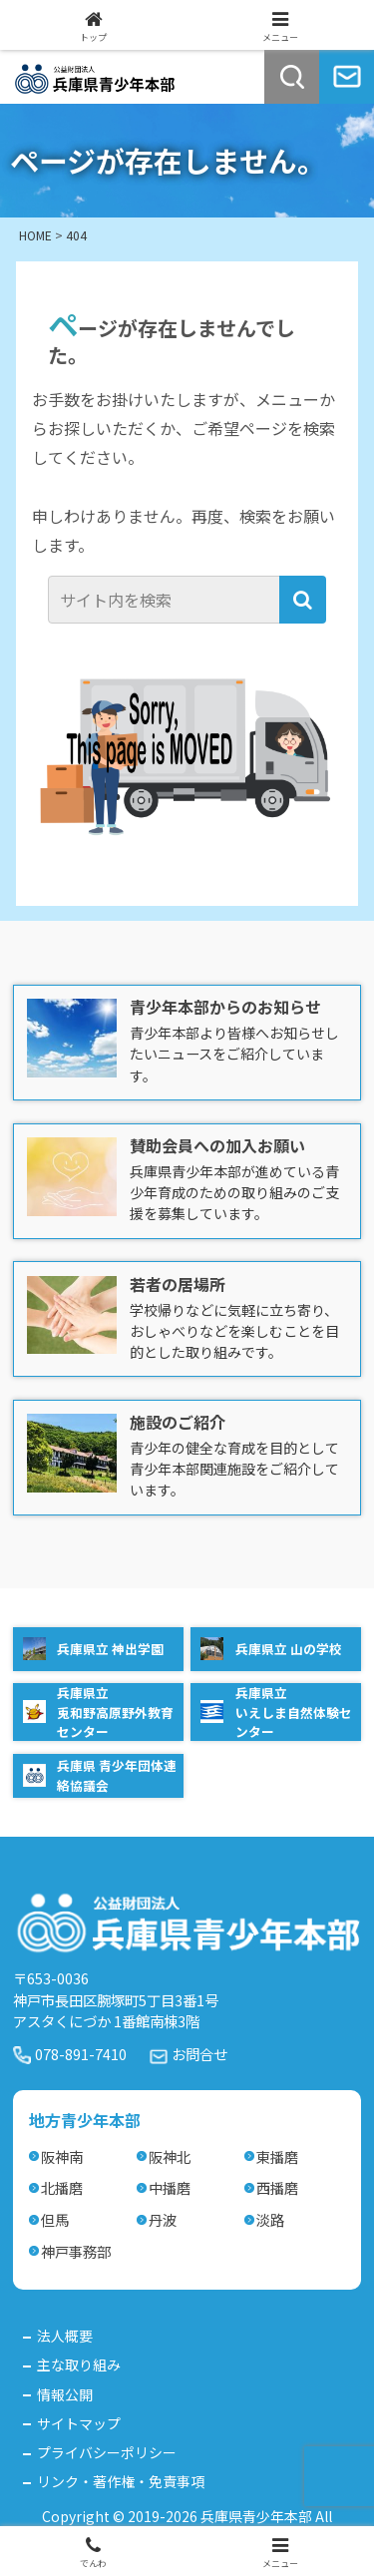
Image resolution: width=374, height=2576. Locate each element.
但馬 (55, 2219)
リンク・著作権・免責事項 (120, 2481)
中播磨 (169, 2187)
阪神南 (62, 2156)
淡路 (270, 2219)
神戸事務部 (76, 2251)
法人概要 (65, 2336)
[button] (302, 600)
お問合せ (199, 2053)
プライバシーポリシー (107, 2452)
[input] (166, 600)
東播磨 (277, 2156)
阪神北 (169, 2156)
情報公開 (65, 2394)
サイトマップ (79, 2423)
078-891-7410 (81, 2053)
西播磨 (277, 2187)
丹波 (163, 2219)
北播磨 (62, 2187)
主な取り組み (79, 2364)
